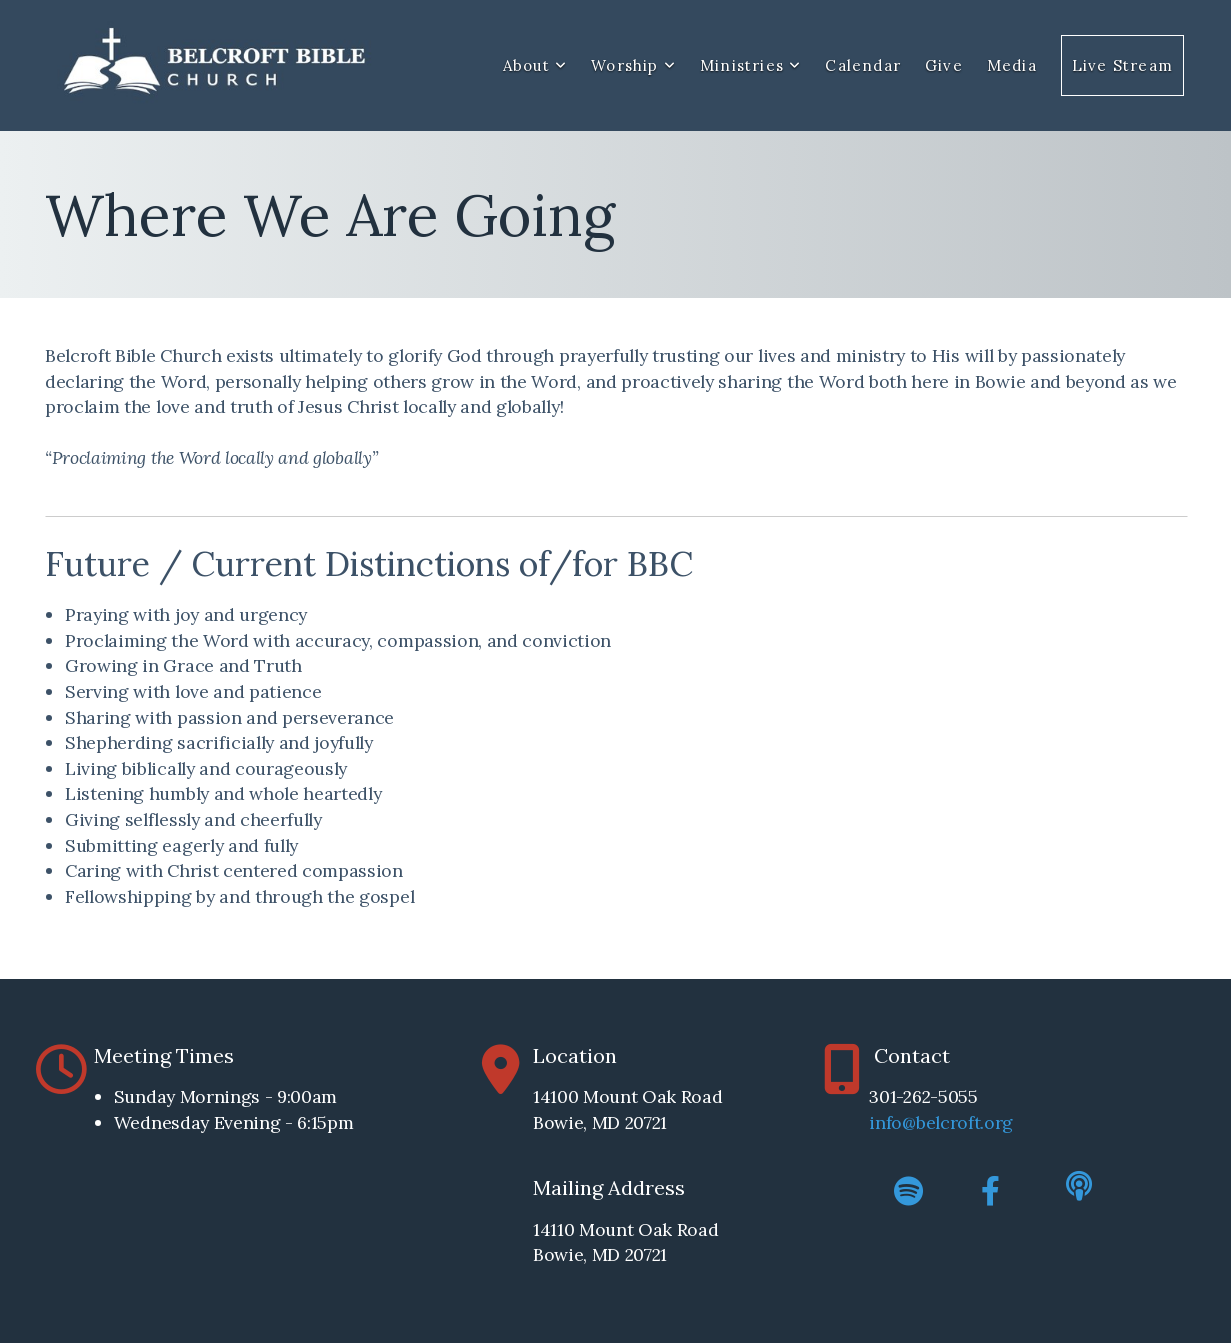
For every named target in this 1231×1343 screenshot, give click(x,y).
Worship (633, 65)
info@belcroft (924, 1122)
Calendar (863, 65)
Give (944, 65)
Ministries (750, 65)
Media (1012, 65)
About (535, 65)
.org (996, 1122)
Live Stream (1122, 65)
